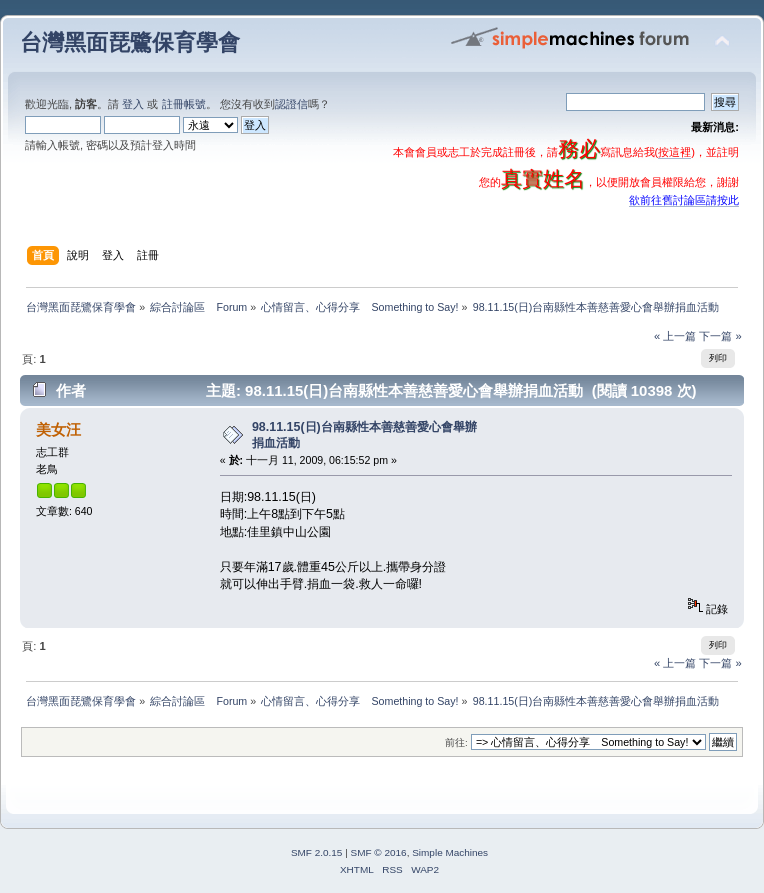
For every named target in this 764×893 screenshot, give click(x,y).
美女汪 (58, 429)
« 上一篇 (675, 336)
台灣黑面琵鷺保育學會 (130, 42)
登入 (133, 104)
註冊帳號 (184, 104)
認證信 (291, 104)
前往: (456, 742)
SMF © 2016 (379, 852)
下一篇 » (720, 336)
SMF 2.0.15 (317, 852)
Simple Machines (450, 852)
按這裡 (674, 152)
